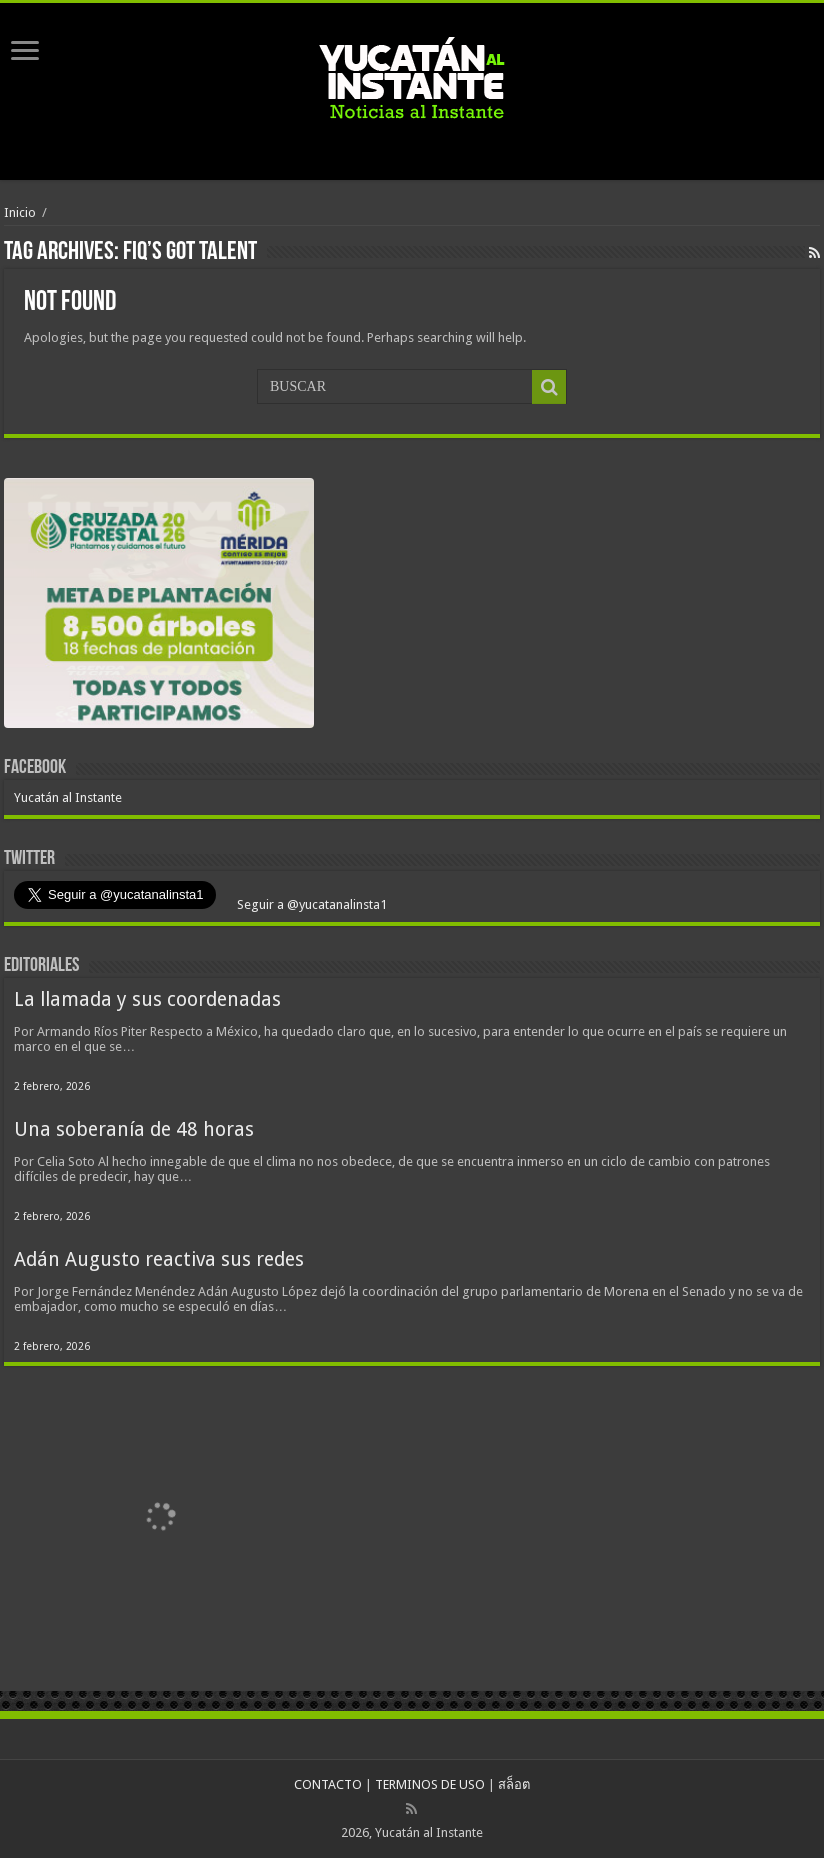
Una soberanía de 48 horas (134, 1129)
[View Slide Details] (159, 607)
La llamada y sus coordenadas (147, 999)
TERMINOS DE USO (430, 1784)
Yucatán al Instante (68, 797)
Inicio (20, 212)
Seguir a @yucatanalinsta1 (310, 904)
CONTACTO (328, 1784)
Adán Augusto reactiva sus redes (159, 1259)
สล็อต (514, 1784)
